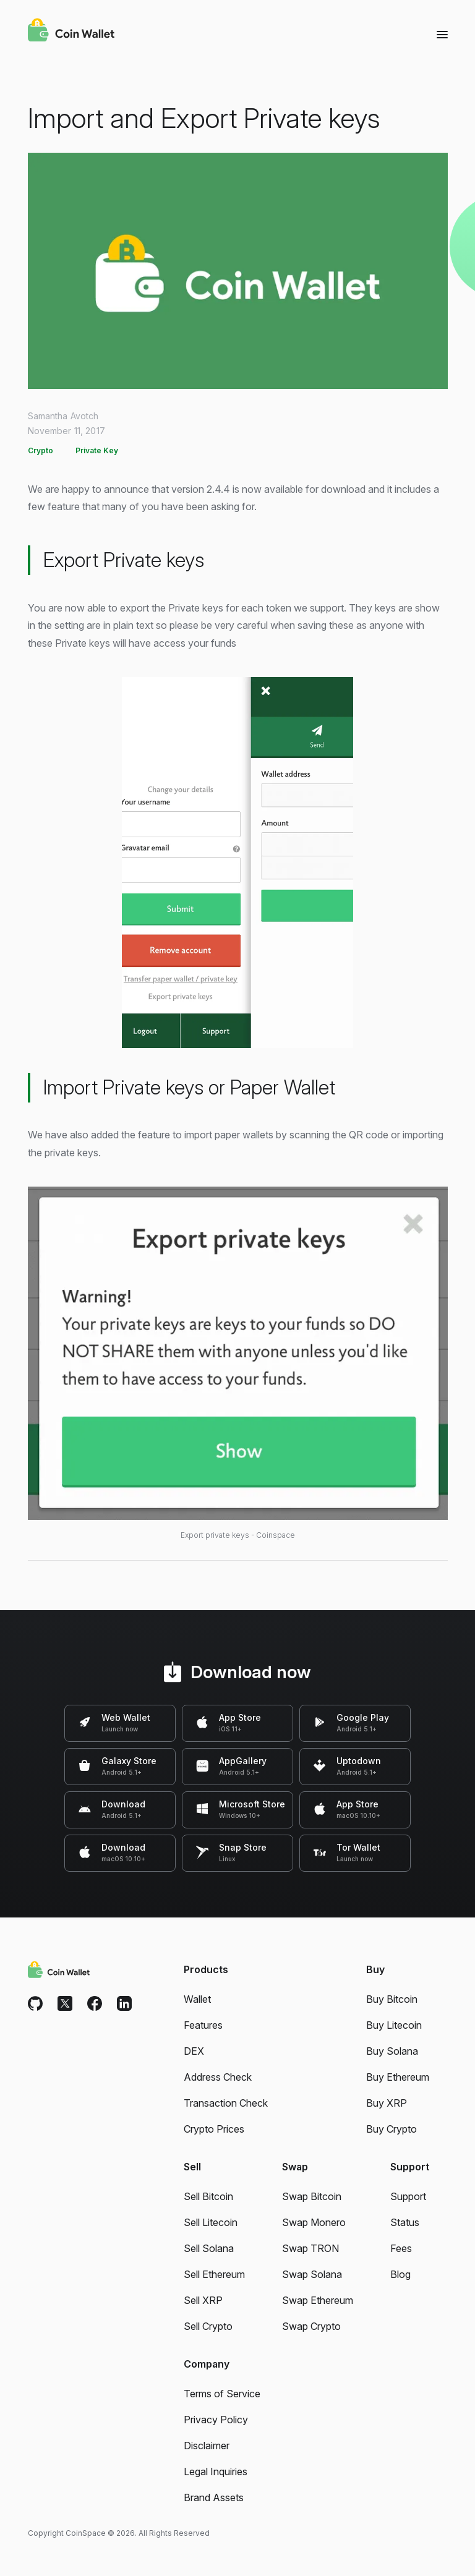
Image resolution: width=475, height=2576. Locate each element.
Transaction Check (226, 2103)
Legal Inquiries (215, 2471)
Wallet (197, 1999)
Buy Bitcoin (391, 1999)
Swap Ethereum (317, 2300)
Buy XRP (386, 2103)
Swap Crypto (311, 2326)
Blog (400, 2274)
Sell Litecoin (211, 2222)
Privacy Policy (216, 2419)
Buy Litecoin (394, 2025)
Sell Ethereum (214, 2274)
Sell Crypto (208, 2326)
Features (203, 2025)
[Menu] (442, 34)
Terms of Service (222, 2393)
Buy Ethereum (397, 2077)
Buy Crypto (391, 2129)
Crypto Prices (214, 2129)
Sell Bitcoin (208, 2196)
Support (408, 2196)
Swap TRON (310, 2248)
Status (404, 2222)
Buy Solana (392, 2051)
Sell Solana (209, 2248)
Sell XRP (203, 2300)
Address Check (218, 2077)
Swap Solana (312, 2274)
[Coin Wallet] (71, 31)
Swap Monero (314, 2222)
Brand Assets (214, 2497)
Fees (401, 2248)
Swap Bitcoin (311, 2196)
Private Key (96, 450)
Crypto (40, 450)
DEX (194, 2051)
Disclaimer (206, 2445)
